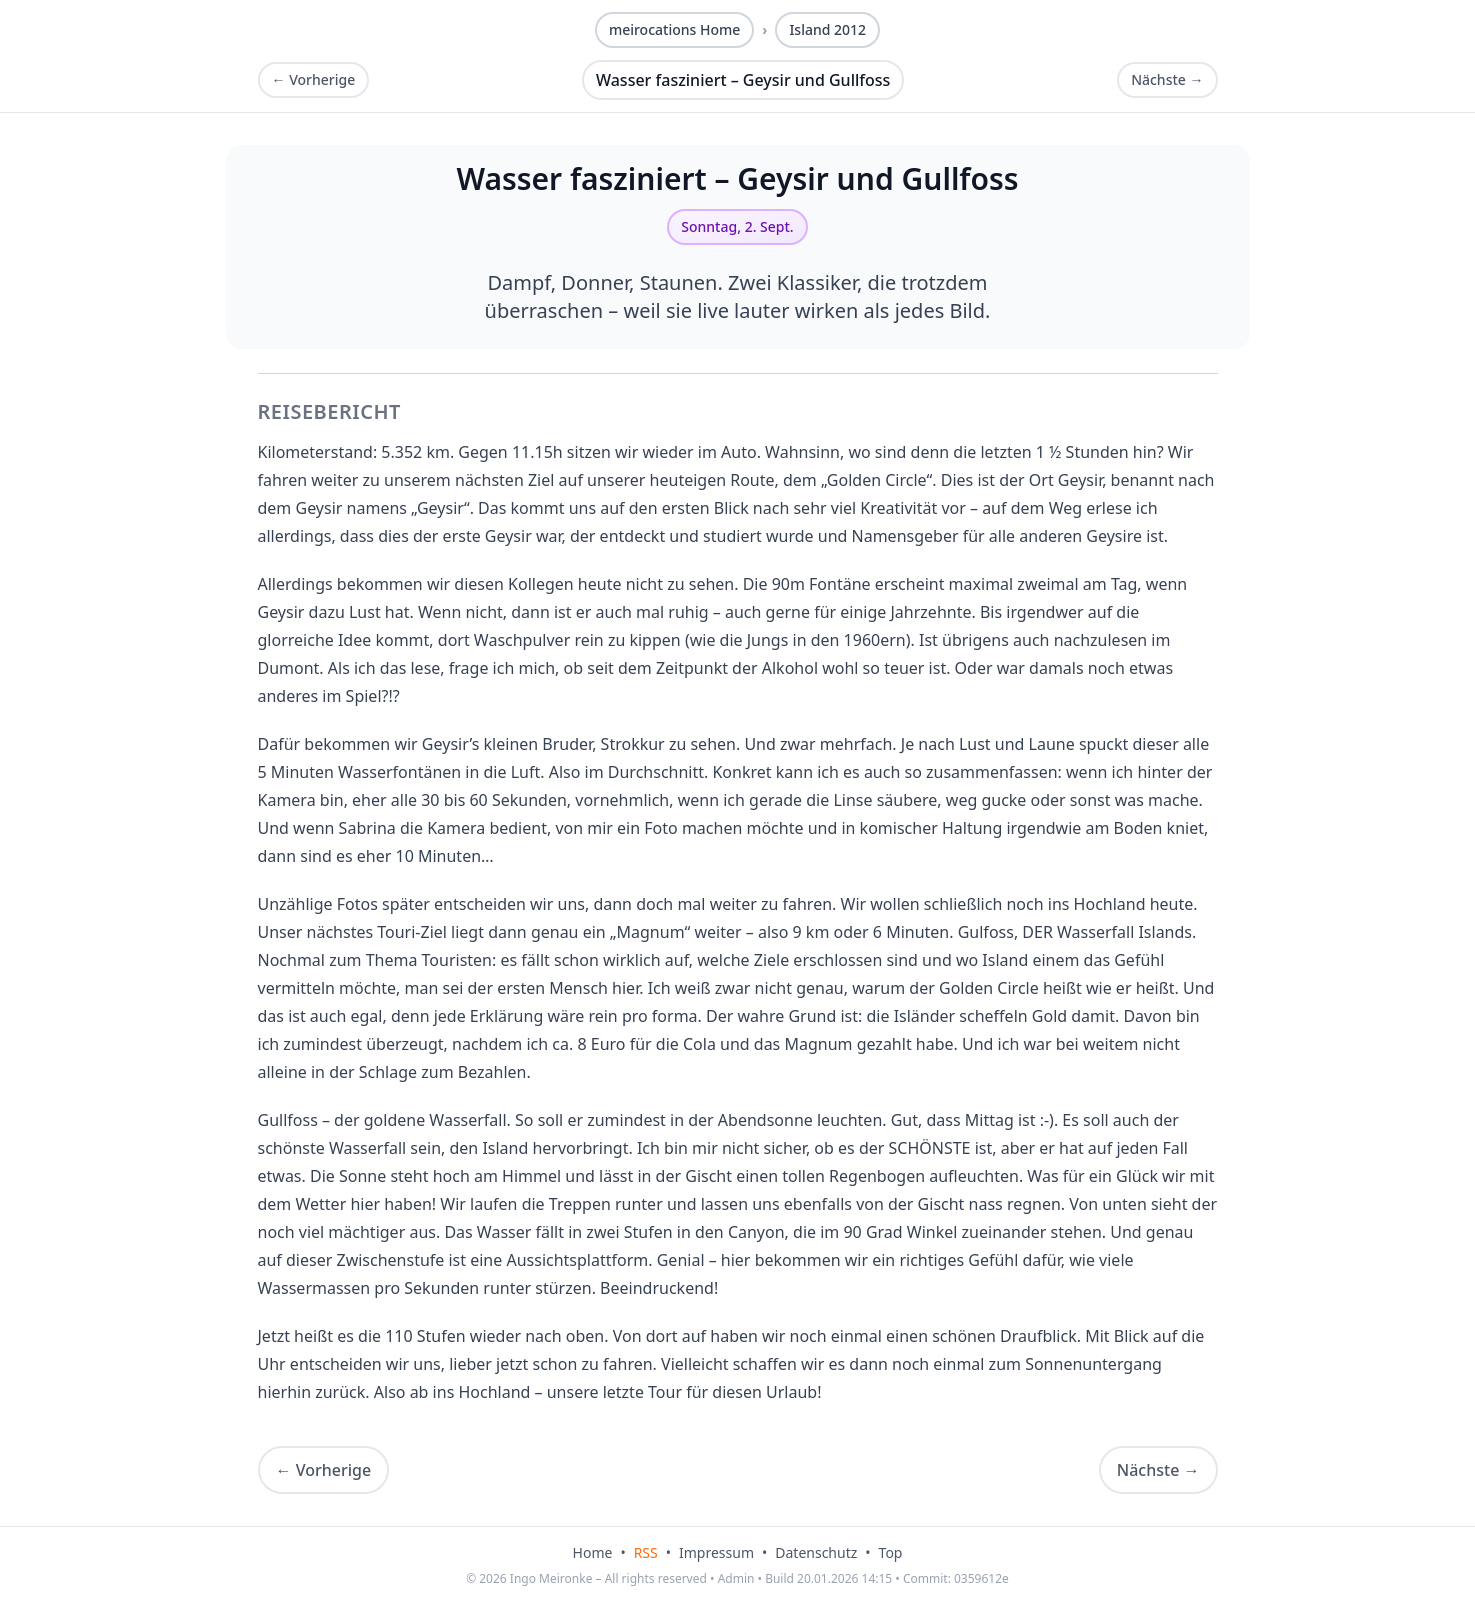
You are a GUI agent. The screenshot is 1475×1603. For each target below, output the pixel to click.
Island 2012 (827, 29)
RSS (646, 1552)
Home (593, 1552)
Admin (736, 1578)
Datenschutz (816, 1552)
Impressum (716, 1552)
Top (891, 1552)
